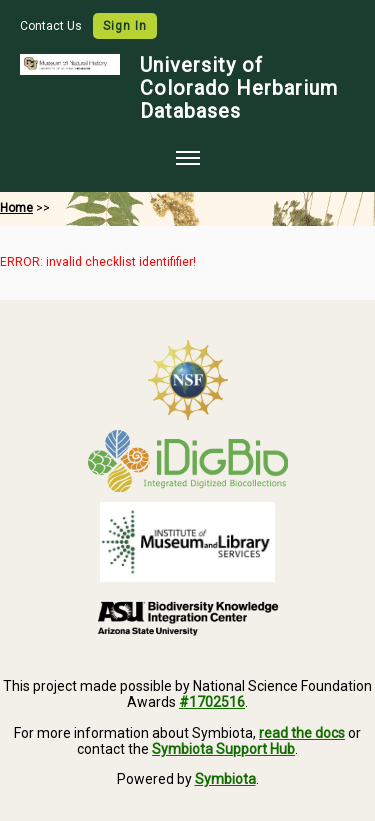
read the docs (302, 733)
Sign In (125, 26)
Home (16, 208)
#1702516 (212, 702)
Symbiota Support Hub (223, 749)
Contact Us (52, 26)
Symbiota (225, 779)
